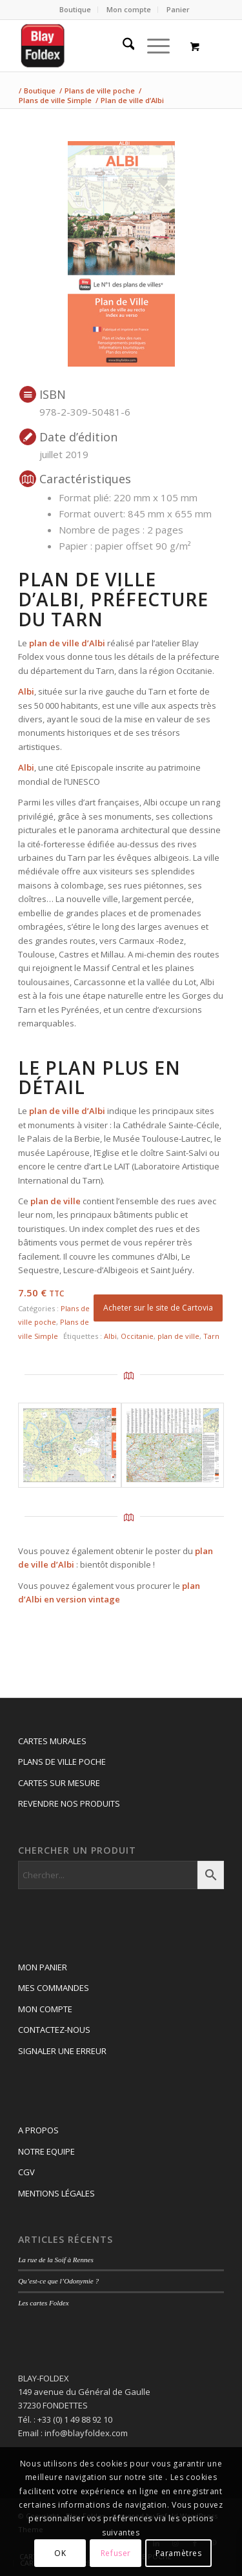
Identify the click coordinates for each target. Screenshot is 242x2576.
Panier (178, 9)
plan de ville (178, 1336)
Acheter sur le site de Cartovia (158, 1307)
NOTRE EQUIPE (46, 2151)
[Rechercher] (122, 46)
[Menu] (152, 46)
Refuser (116, 2553)
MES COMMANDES (53, 1988)
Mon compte (128, 9)
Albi (110, 1336)
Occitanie (137, 1336)
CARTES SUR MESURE (59, 1783)
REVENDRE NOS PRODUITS (69, 1803)
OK (60, 2553)
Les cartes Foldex (43, 2303)
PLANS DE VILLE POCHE (62, 1761)
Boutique (75, 9)
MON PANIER (42, 1967)
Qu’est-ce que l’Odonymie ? (58, 2281)
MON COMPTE (45, 2009)
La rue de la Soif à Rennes (56, 2260)
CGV (26, 2172)
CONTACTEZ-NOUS (54, 2029)
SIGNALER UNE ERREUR (62, 2051)
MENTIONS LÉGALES (56, 2193)
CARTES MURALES (52, 1741)
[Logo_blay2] (100, 46)
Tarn (211, 1336)
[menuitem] (75, 9)
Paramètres (179, 2553)
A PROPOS (38, 2130)
